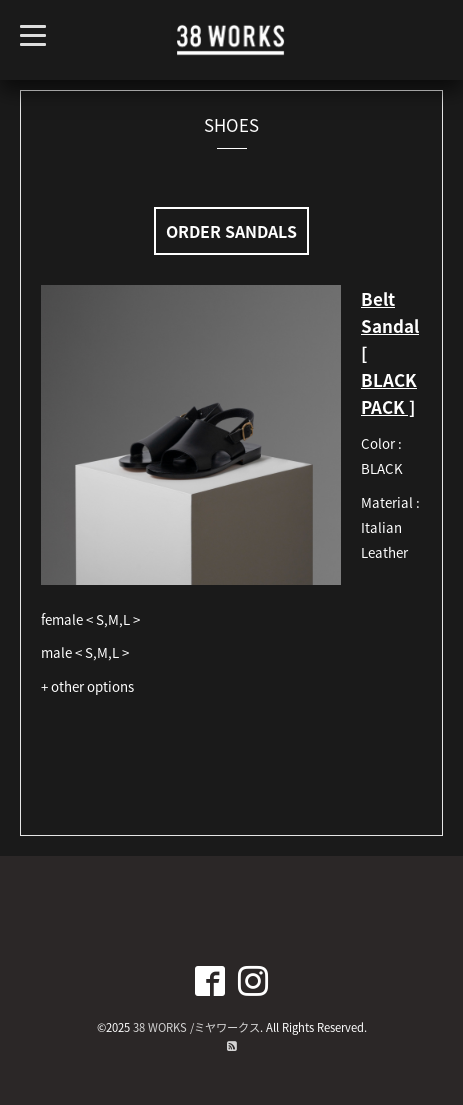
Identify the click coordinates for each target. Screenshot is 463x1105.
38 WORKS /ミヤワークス (196, 1027)
